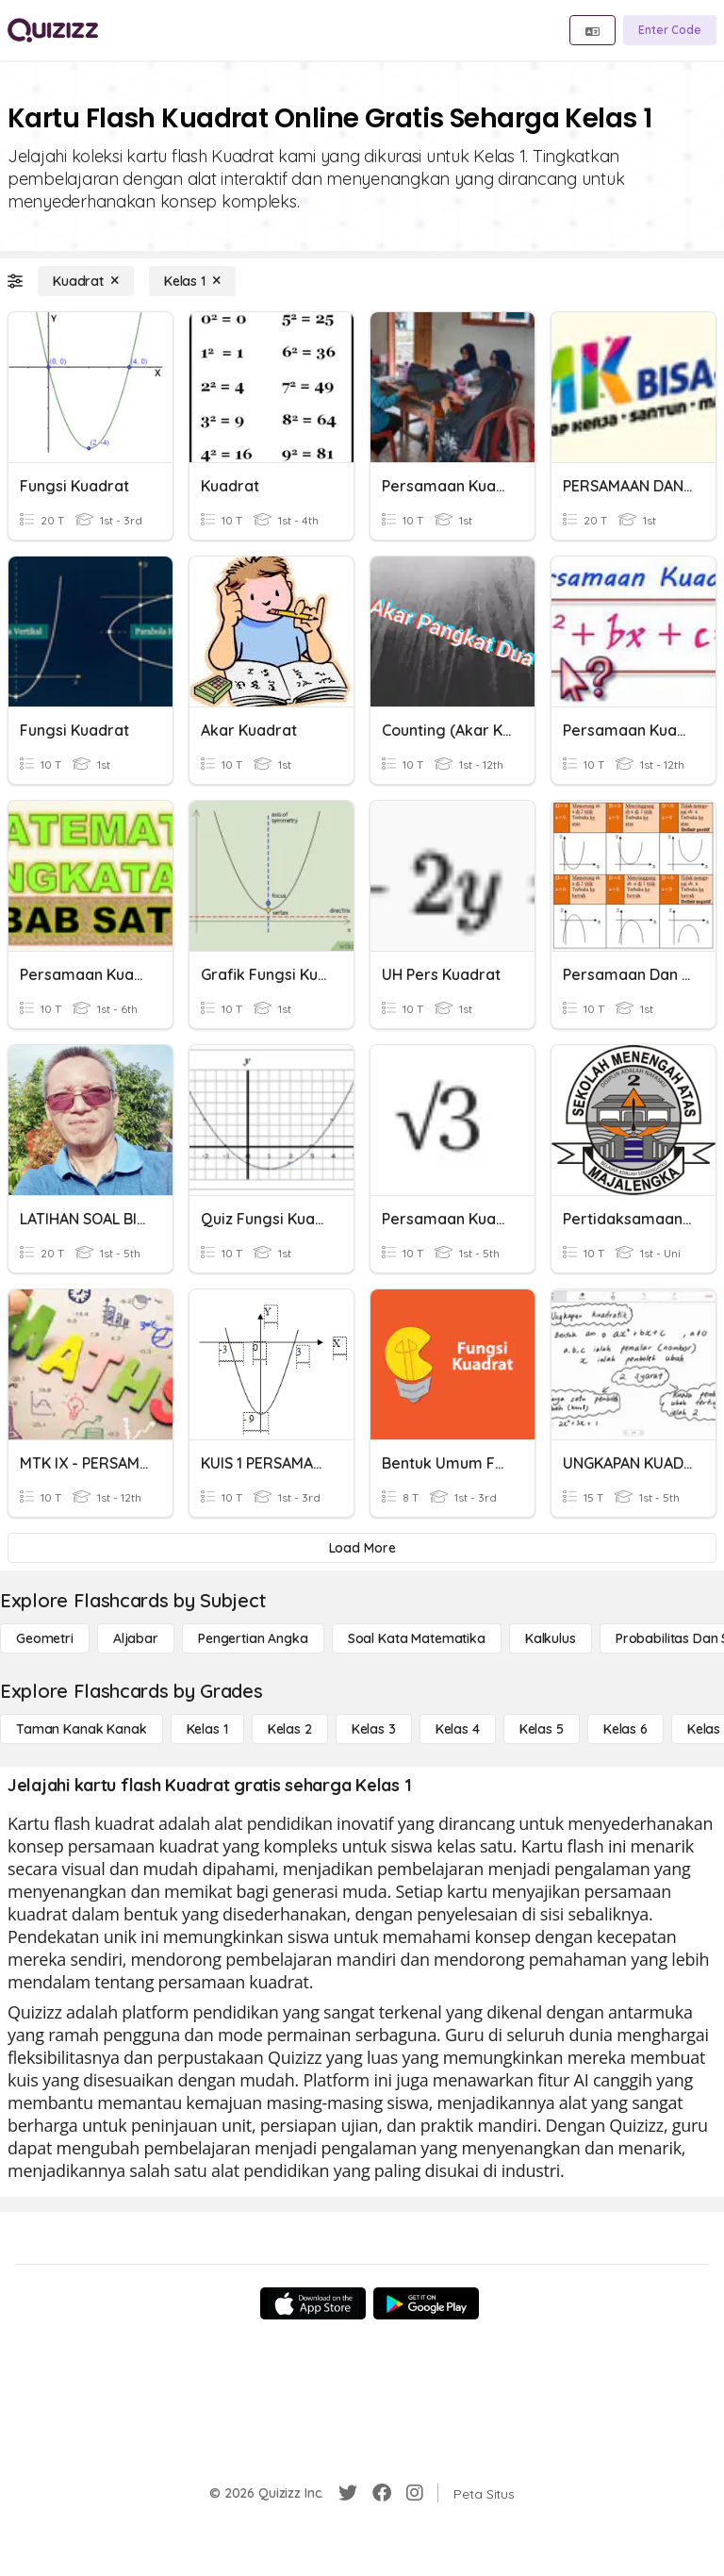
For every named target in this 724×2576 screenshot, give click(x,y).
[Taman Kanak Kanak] (81, 1729)
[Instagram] (414, 2493)
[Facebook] (381, 2493)
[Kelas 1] (192, 281)
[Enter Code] (669, 30)
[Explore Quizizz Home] (53, 30)
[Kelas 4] (458, 1729)
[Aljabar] (135, 1638)
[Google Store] (426, 2303)
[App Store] (313, 2303)
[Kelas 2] (290, 1729)
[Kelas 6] (625, 1729)
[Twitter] (347, 2493)
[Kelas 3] (374, 1729)
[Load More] (362, 1548)
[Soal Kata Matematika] (417, 1638)
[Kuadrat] (86, 281)
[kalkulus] (550, 1638)
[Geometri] (45, 1638)
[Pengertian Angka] (253, 1638)
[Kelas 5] (541, 1729)
